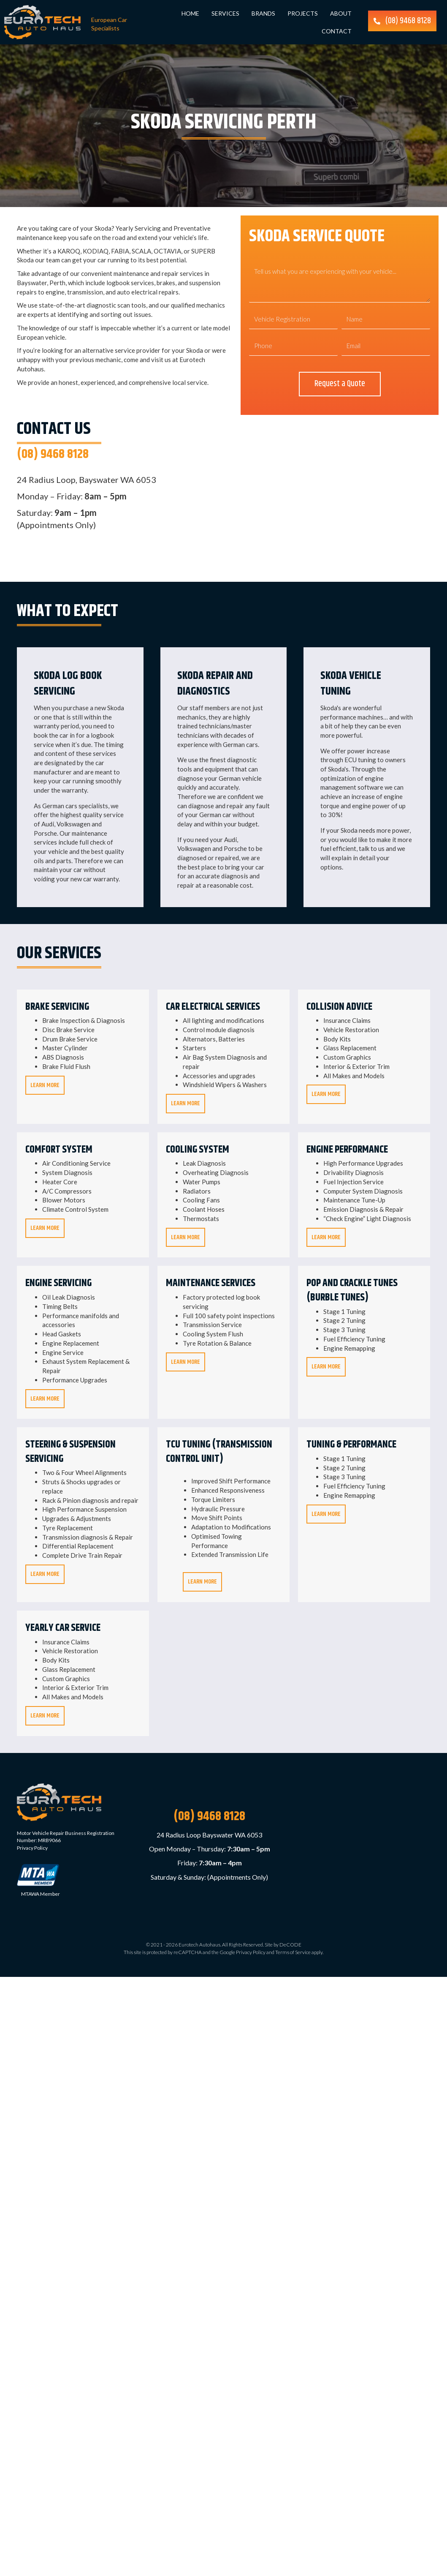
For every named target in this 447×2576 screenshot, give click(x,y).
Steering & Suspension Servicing (70, 1452)
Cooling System (197, 1150)
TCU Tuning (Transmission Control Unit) (219, 1452)
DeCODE (290, 1945)
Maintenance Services (210, 1284)
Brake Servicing (57, 1007)
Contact (337, 31)
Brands (263, 13)
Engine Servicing (58, 1284)
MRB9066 (49, 1841)
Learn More (47, 1085)
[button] (402, 21)
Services (225, 13)
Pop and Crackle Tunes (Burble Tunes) (352, 1291)
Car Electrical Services (213, 1007)
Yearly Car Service (62, 1628)
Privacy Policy (32, 1848)
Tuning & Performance (351, 1445)
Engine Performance (347, 1150)
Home (190, 13)
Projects (302, 13)
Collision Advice (339, 1007)
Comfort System (58, 1150)
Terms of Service (293, 1952)
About (341, 13)
